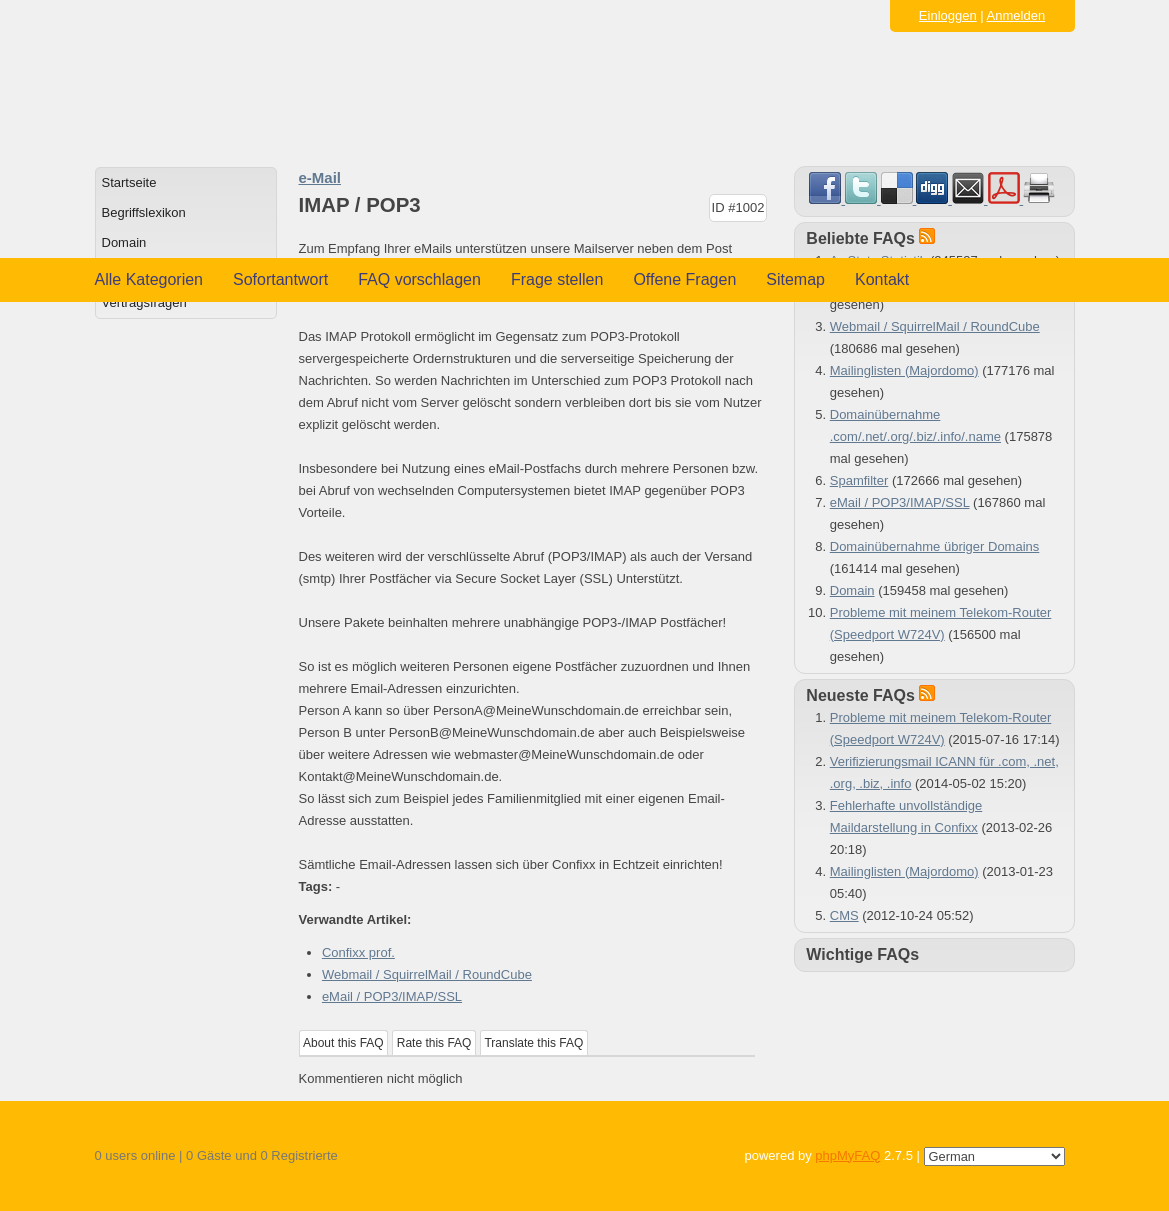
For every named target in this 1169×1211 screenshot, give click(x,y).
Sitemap (795, 279)
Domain (124, 242)
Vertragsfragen (144, 302)
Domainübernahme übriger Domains (935, 546)
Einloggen (948, 15)
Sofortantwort (280, 279)
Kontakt (882, 279)
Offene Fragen (684, 279)
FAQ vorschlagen (419, 279)
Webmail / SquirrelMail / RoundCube (427, 974)
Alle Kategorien (149, 279)
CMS (844, 915)
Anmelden (1016, 15)
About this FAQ (343, 1043)
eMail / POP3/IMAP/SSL (392, 996)
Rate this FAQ (434, 1043)
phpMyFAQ (847, 1155)
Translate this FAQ (533, 1043)
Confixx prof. (358, 952)
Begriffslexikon (144, 212)
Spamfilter (859, 480)
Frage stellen (557, 279)
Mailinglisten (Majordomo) (904, 370)
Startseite (129, 182)
